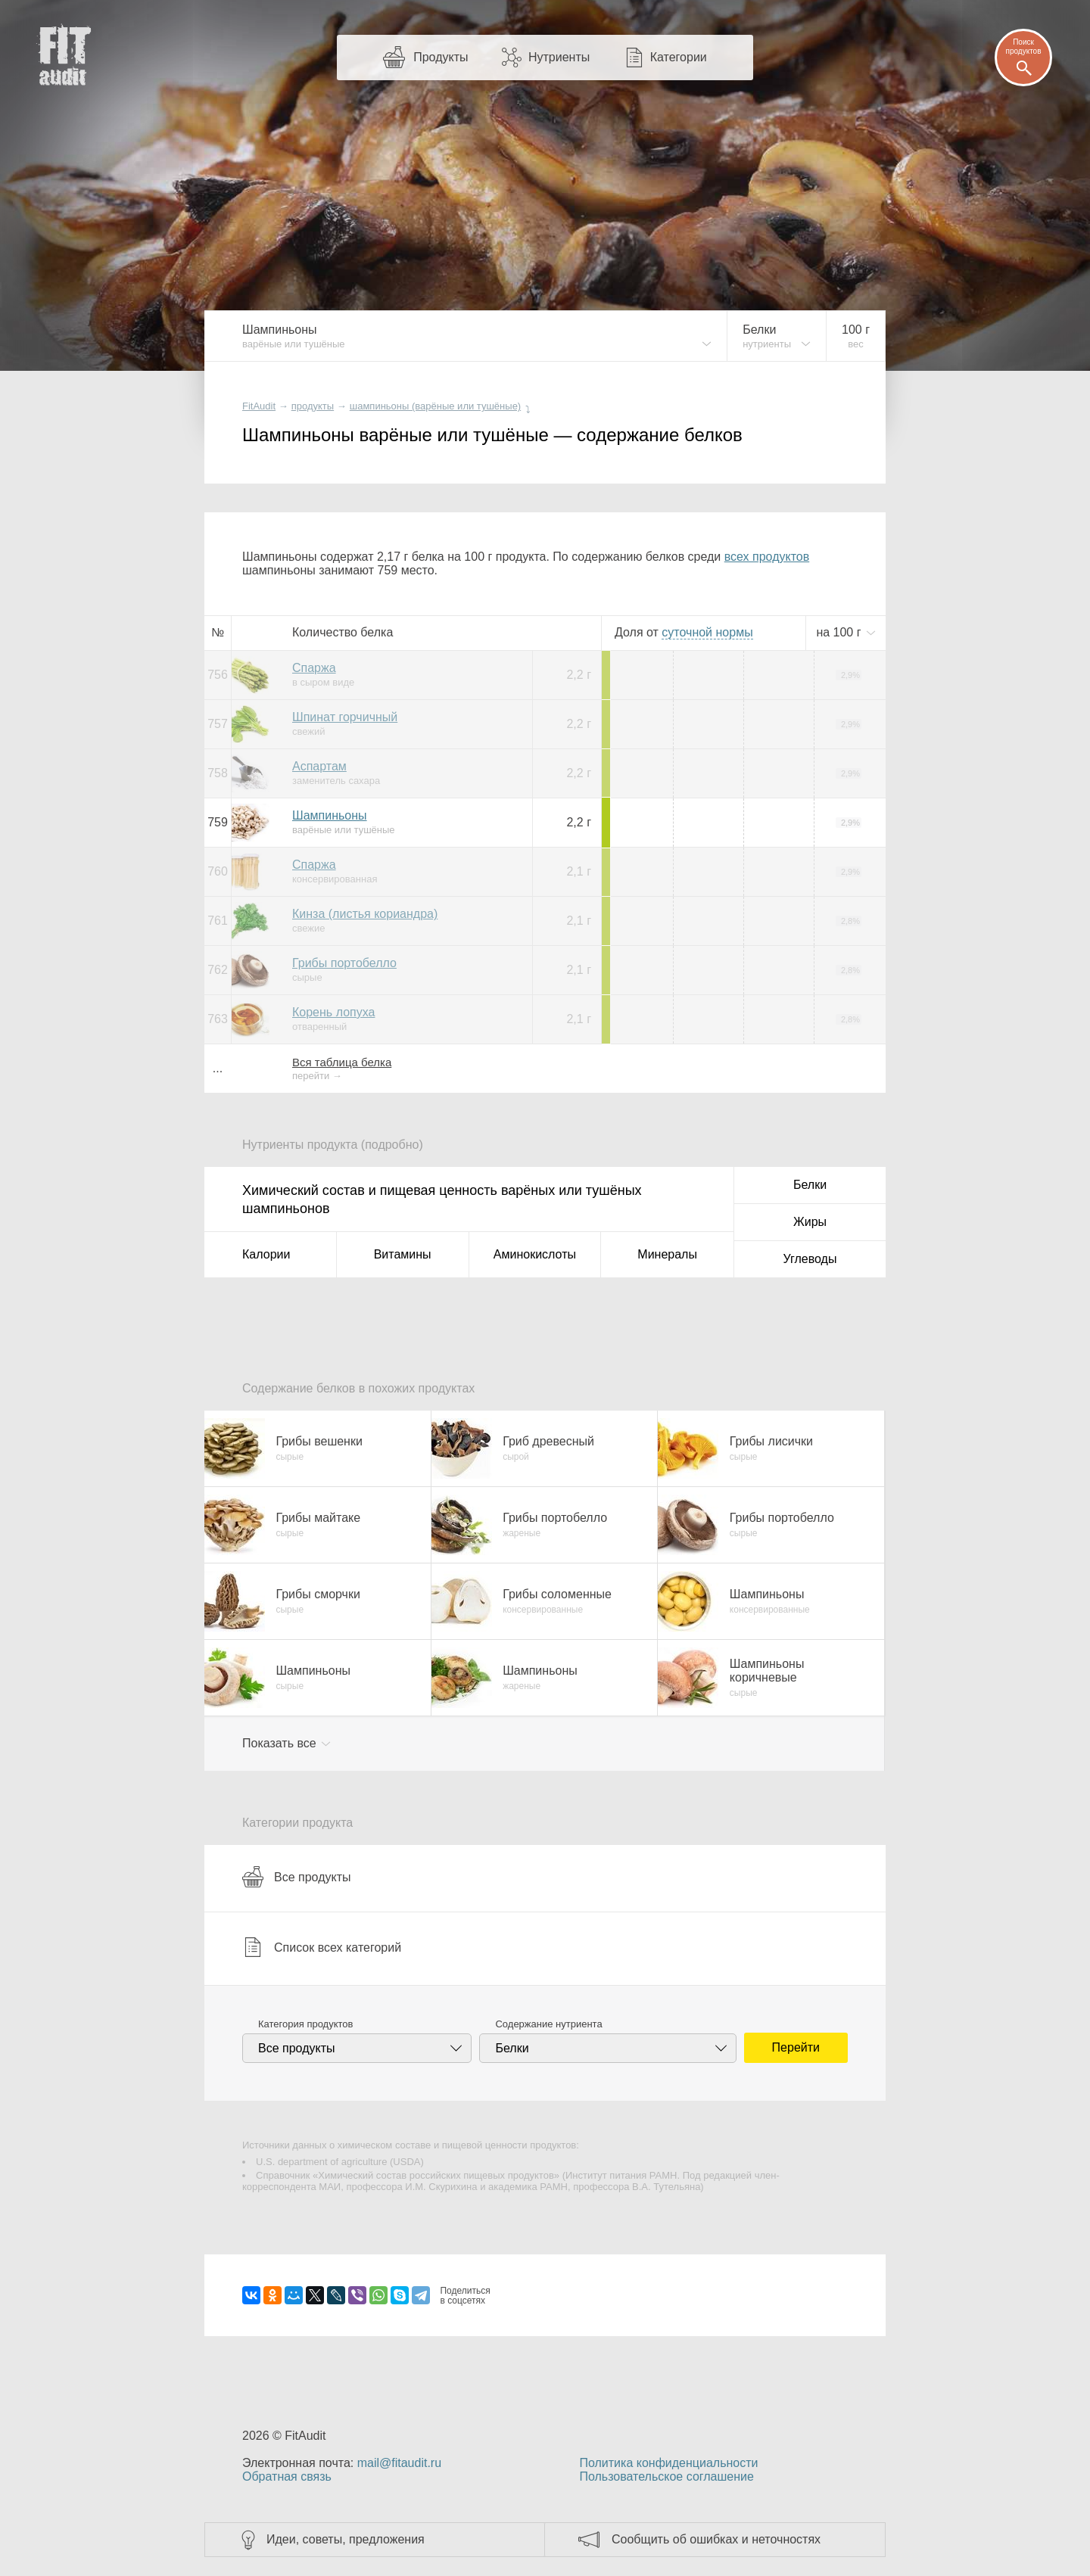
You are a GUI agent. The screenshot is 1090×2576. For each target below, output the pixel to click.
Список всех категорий (321, 1947)
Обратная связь (287, 2476)
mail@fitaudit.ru (399, 2462)
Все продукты (296, 1876)
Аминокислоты (535, 1254)
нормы (707, 632)
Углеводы (810, 1258)
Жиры (810, 1221)
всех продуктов (766, 556)
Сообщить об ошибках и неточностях (716, 2539)
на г (840, 632)
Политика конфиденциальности (668, 2462)
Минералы (667, 1254)
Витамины (402, 1254)
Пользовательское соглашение (666, 2476)
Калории (266, 1254)
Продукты (440, 57)
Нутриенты (559, 57)
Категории (678, 57)
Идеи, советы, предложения (345, 2539)
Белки (810, 1184)
